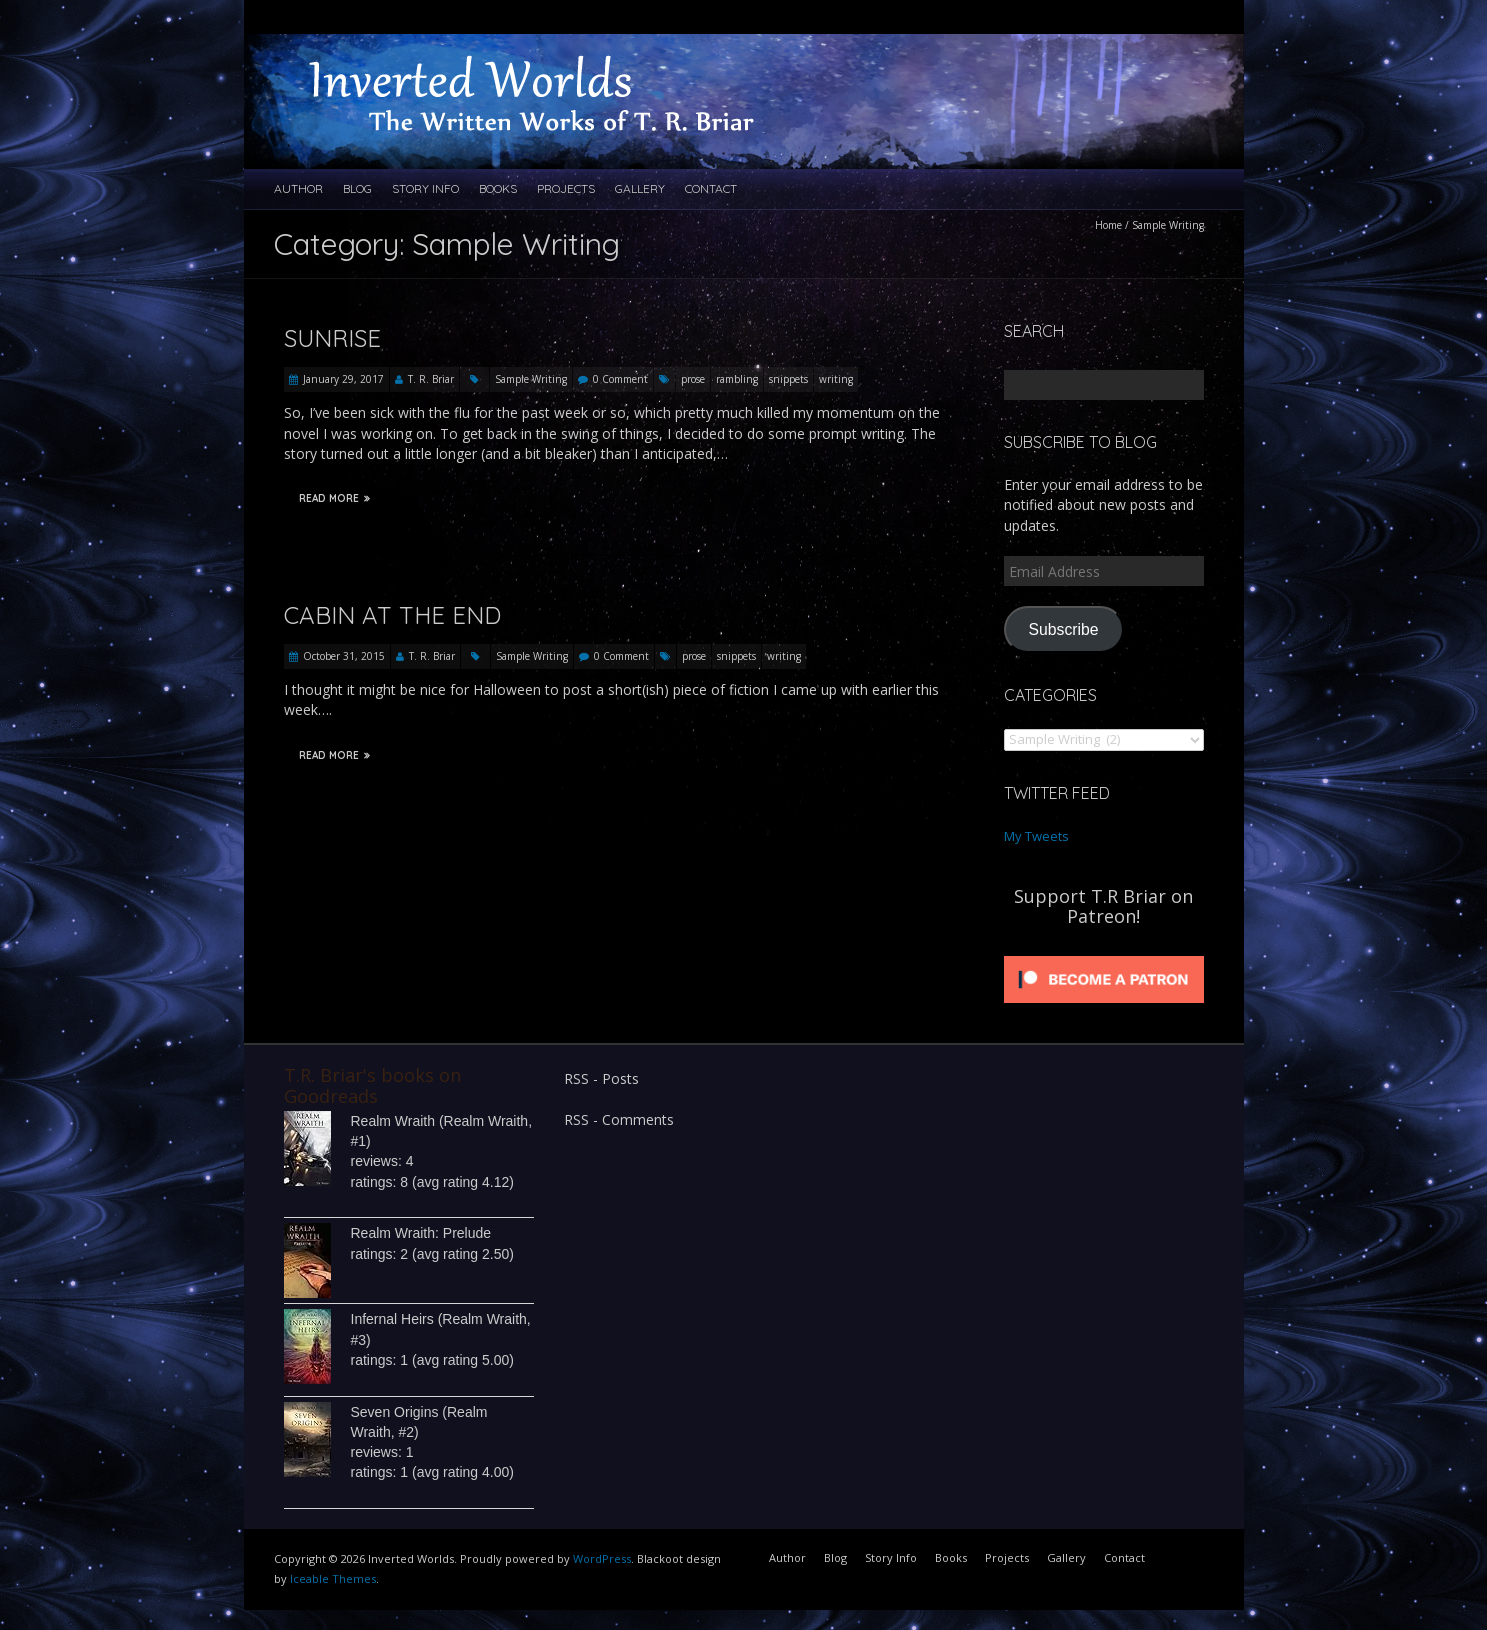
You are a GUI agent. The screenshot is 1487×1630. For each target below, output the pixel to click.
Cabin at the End (392, 615)
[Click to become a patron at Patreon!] (1104, 956)
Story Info (425, 188)
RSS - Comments (619, 1119)
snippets (788, 379)
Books (498, 188)
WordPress (602, 1558)
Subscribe (1063, 629)
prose (693, 379)
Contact (711, 188)
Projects (566, 188)
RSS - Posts (601, 1078)
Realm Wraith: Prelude (421, 1233)
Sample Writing (531, 379)
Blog (357, 188)
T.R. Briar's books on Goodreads (372, 1085)
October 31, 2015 (344, 656)
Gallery (640, 188)
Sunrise (332, 338)
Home (1108, 225)
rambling (737, 379)
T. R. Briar (431, 379)
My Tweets (1036, 836)
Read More (334, 499)
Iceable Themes (333, 1578)
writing (836, 379)
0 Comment (620, 379)
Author (298, 188)
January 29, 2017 (343, 379)
